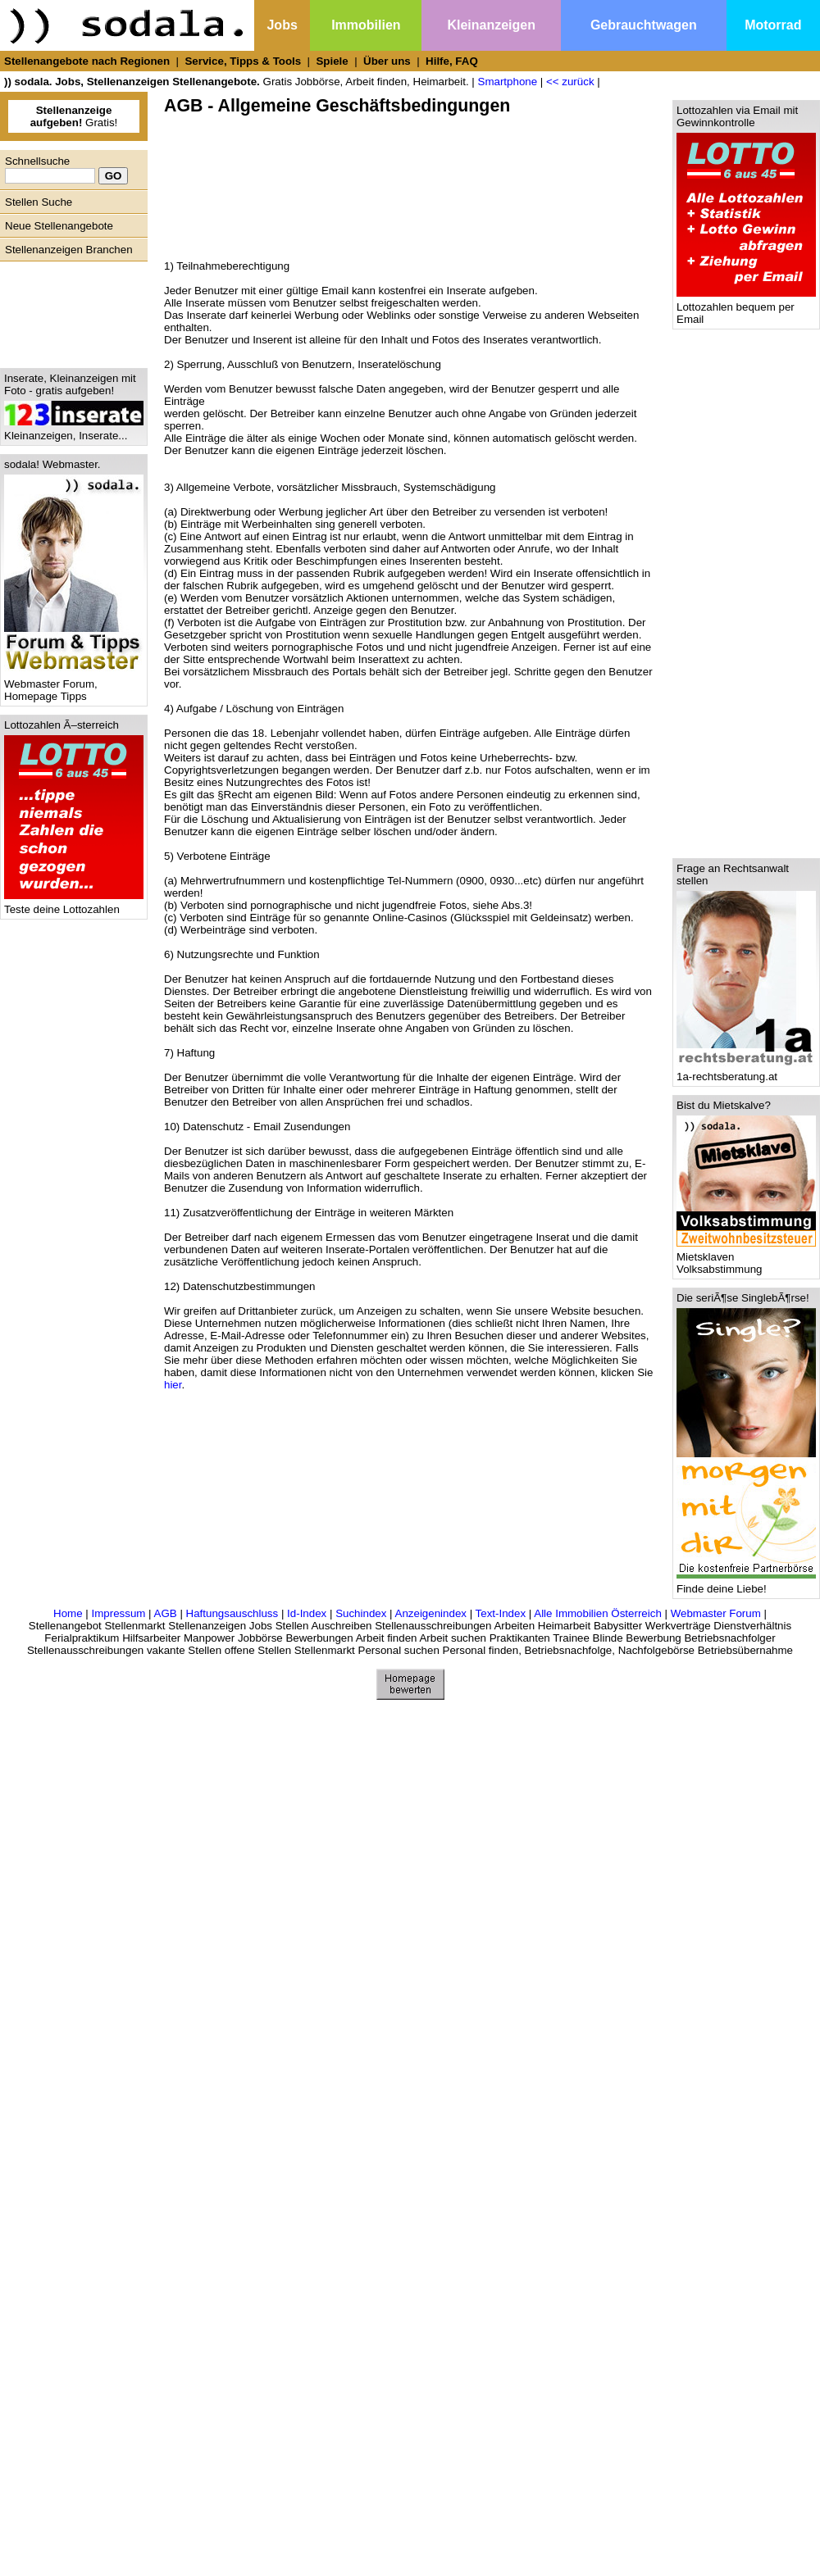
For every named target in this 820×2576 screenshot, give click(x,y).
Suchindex (360, 1613)
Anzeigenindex (431, 1613)
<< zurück (570, 81)
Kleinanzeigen (491, 25)
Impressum (118, 1613)
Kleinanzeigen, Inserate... (74, 431)
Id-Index (306, 1613)
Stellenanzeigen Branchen (69, 249)
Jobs (281, 25)
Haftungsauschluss (232, 1613)
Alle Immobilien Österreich (598, 1613)
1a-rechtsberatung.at (746, 1072)
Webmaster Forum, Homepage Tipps (74, 685)
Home (68, 1613)
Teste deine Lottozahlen (74, 904)
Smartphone (508, 81)
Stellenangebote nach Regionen (87, 61)
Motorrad (773, 25)
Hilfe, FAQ (452, 61)
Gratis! (74, 116)
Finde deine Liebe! (746, 1584)
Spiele (332, 61)
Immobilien (365, 25)
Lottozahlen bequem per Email (746, 308)
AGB (165, 1613)
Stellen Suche (38, 202)
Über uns (387, 61)
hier (173, 1385)
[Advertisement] (69, 311)
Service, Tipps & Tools (242, 61)
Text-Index (501, 1613)
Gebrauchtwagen (643, 25)
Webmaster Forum (716, 1613)
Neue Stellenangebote (59, 226)
